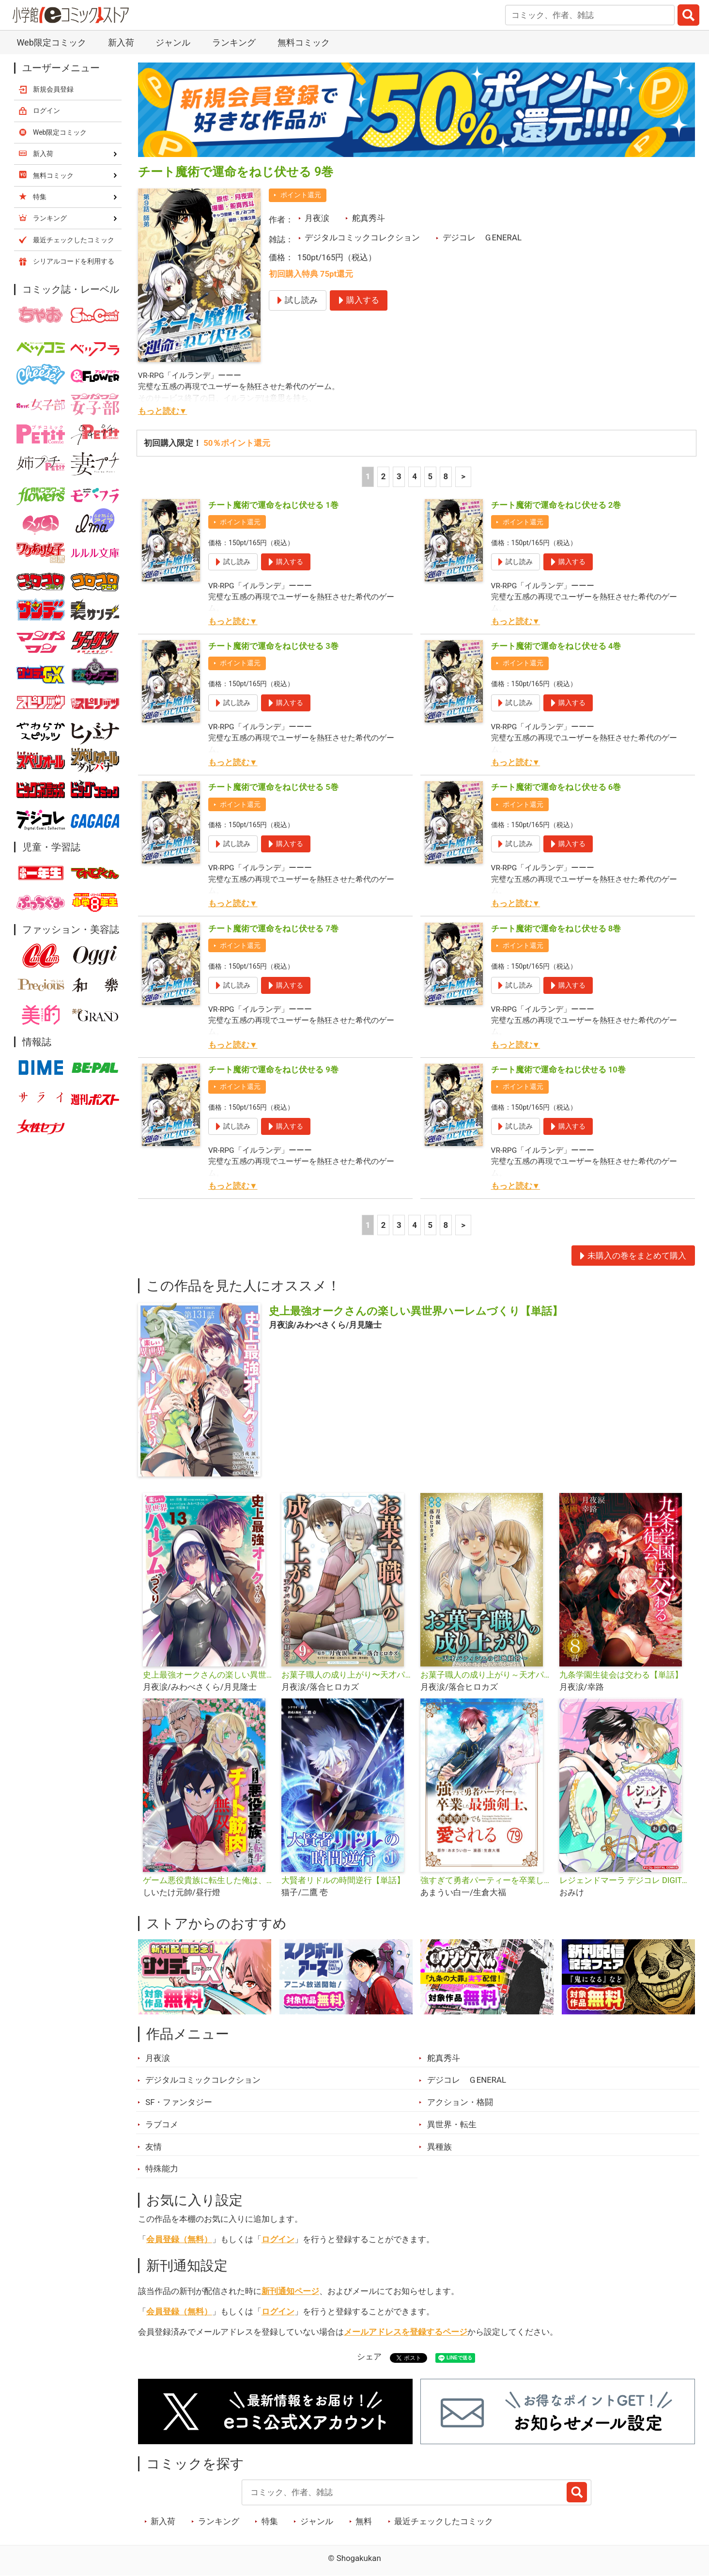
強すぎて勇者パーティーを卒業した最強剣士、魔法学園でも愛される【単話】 (486, 1880)
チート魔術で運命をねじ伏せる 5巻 (273, 787)
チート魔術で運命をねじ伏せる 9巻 (273, 1069)
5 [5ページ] (430, 476)
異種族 (439, 2147)
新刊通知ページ (290, 2291)
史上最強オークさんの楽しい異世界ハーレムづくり (208, 1675)
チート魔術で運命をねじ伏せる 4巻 (556, 646)
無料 (363, 2521)
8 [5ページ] (446, 476)
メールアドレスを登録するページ (405, 2332)
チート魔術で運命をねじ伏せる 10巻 (558, 1069)
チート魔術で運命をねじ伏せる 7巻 (273, 928)
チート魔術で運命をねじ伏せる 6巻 (556, 787)
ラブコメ (161, 2124)
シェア (369, 2356)
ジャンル (172, 42)
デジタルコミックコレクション (362, 237)
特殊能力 (161, 2168)
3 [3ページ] (399, 476)
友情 (153, 2147)
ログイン (278, 2239)
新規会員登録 (53, 89)
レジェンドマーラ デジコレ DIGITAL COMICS (625, 1880)
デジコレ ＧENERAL (482, 237)
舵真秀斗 (368, 218)
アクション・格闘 (460, 2102)
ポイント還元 (300, 195)
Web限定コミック (51, 42)
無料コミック (303, 42)
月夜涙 (317, 218)
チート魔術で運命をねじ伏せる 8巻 (556, 928)
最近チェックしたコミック (443, 2521)
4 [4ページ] (414, 476)
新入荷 (121, 42)
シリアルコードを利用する (73, 261)
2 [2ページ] (383, 476)
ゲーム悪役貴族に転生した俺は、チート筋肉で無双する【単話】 (208, 1880)
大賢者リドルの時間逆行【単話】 (343, 1880)
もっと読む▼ (162, 411)
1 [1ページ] (368, 476)
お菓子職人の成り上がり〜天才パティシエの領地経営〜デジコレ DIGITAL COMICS (347, 1675)
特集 (270, 2521)
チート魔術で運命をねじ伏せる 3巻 (273, 646)
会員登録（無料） (179, 2239)
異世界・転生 (452, 2124)
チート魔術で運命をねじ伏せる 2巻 (556, 505)
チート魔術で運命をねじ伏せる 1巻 (273, 505)
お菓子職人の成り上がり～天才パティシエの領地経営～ (486, 1675)
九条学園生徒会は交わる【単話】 (621, 1675)
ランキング (234, 42)
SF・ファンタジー (178, 2102)
